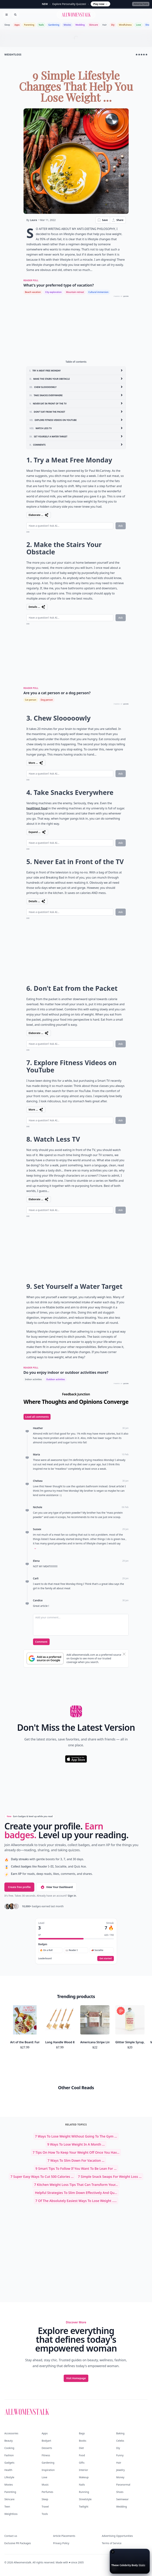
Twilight (83, 2506)
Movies (67, 24)
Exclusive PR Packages (17, 2543)
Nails (41, 24)
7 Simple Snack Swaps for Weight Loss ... (109, 2176)
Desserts (47, 2448)
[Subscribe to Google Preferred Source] (45, 1658)
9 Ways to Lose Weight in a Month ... (76, 2144)
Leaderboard (45, 1958)
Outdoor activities (55, 1379)
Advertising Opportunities (117, 2536)
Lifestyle (9, 2477)
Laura (33, 220)
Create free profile (19, 1887)
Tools (45, 2514)
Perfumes (47, 2492)
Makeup (84, 2477)
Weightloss (11, 2514)
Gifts (81, 2462)
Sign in (72, 1895)
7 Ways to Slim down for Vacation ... (76, 2160)
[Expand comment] (35, 1548)
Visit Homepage (76, 2378)
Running (84, 2492)
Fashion (9, 2455)
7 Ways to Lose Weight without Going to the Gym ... (76, 2136)
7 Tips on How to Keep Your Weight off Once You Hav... (76, 2152)
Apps (17, 24)
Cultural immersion (98, 292)
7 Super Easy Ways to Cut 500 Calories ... (42, 2176)
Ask (120, 525)
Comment (41, 1641)
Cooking (9, 2448)
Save (102, 220)
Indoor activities (33, 1379)
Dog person (47, 699)
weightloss (12, 54)
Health (8, 2470)
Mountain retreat (75, 292)
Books (82, 2440)
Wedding (80, 24)
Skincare (93, 24)
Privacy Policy (61, 2543)
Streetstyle (85, 2499)
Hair (104, 24)
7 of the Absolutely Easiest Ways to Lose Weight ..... (76, 2201)
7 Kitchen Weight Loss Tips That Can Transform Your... (76, 2184)
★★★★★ (141, 54)
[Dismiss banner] (124, 1654)
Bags (82, 2433)
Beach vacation (33, 292)
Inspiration (48, 2470)
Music (45, 2484)
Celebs (120, 2440)
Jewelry (120, 2470)
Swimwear (122, 2499)
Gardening (53, 24)
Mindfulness (125, 24)
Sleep (7, 24)
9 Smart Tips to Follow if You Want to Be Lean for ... (75, 2168)
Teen (7, 2506)
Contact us (10, 2536)
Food (82, 2455)
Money (120, 2477)
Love (138, 24)
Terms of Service (112, 2543)
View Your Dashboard (56, 1887)
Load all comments (37, 1416)
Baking (120, 2433)
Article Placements (64, 2536)
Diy (112, 24)
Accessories (11, 2433)
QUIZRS (126, 296)
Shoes (119, 2492)
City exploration (53, 292)
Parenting (29, 24)
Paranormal (123, 2484)
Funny (120, 2455)
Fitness (46, 2455)
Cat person (30, 699)
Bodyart (46, 2440)
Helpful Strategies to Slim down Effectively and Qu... (76, 2192)
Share (118, 220)
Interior (83, 2470)
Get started (105, 1958)
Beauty (8, 2440)
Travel (45, 2506)
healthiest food (37, 808)
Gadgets (9, 2462)
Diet (81, 2448)
